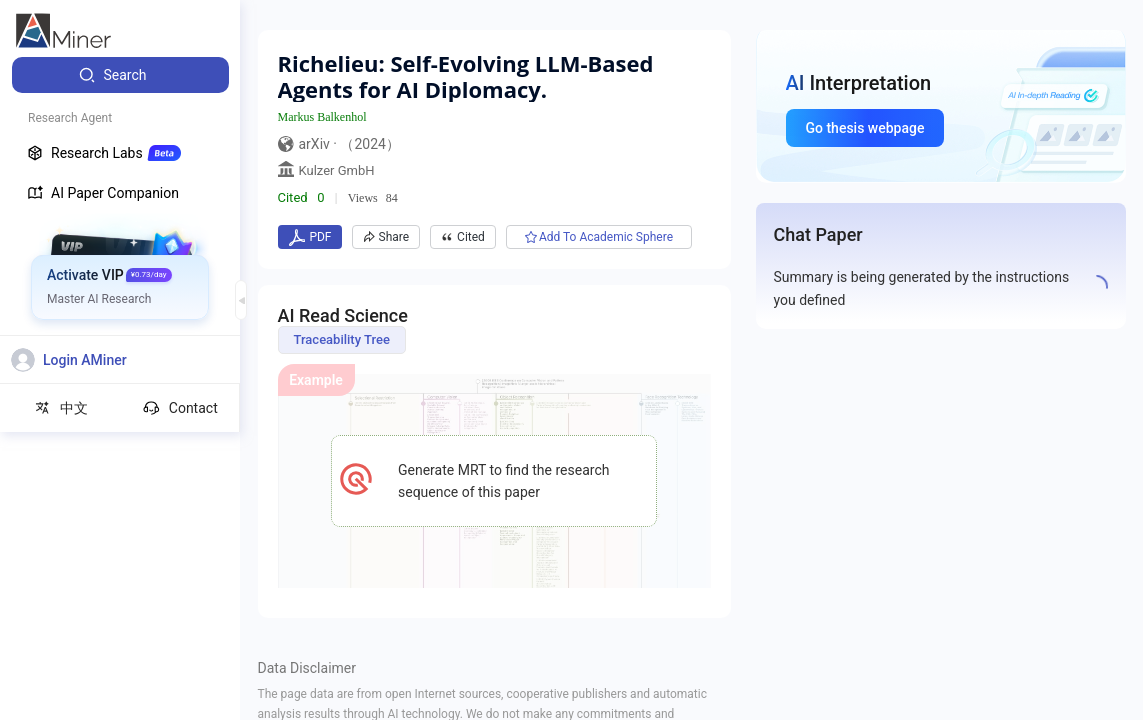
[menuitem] (120, 75)
